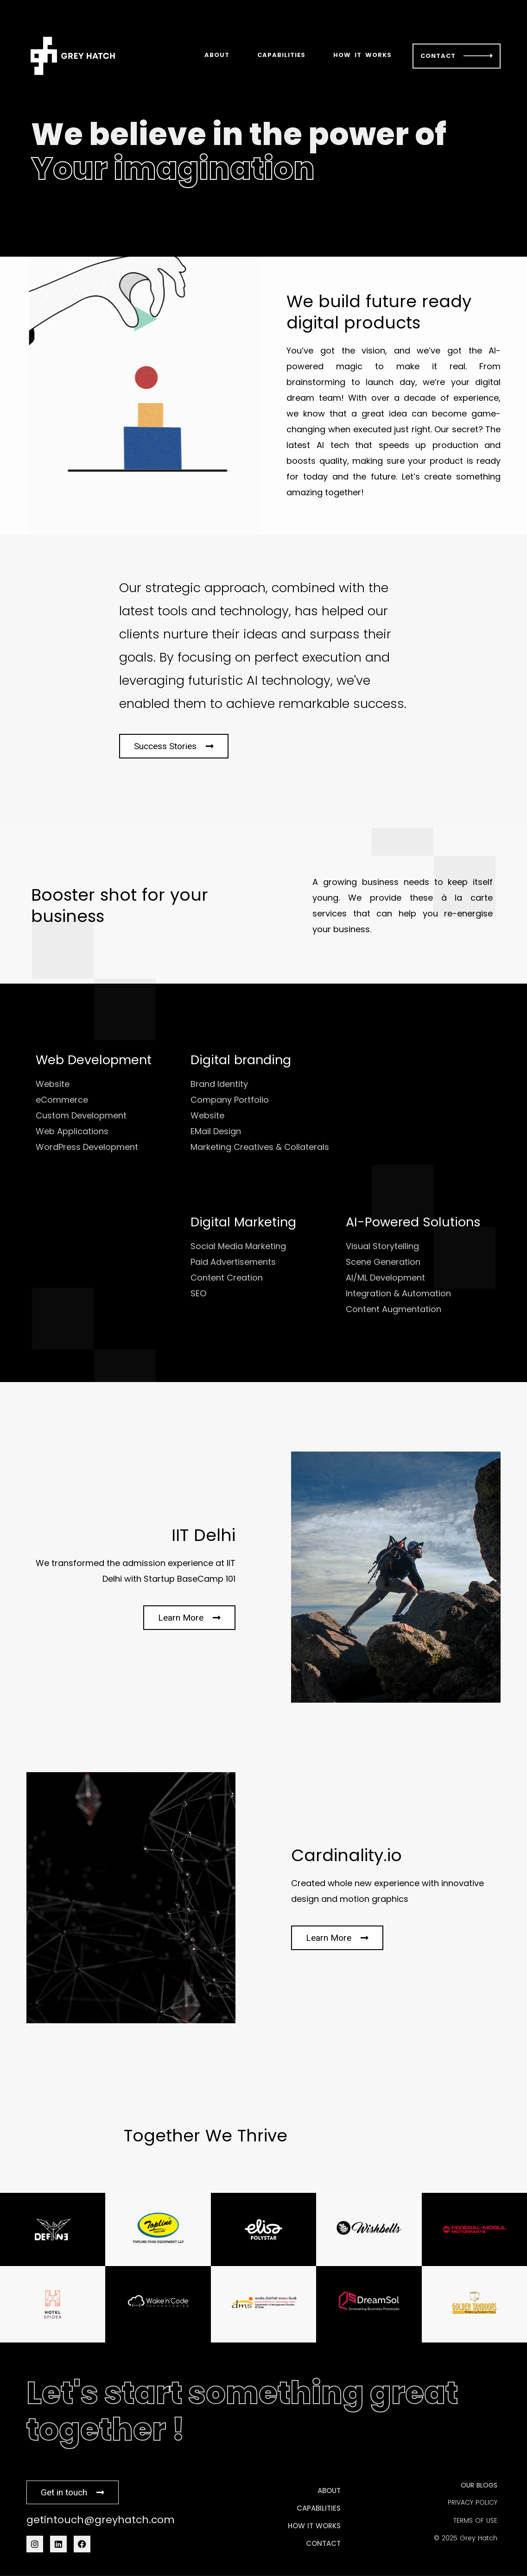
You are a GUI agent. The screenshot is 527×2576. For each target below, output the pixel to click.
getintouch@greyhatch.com (100, 2520)
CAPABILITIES (281, 55)
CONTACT (438, 55)
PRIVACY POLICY (472, 2502)
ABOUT (216, 55)
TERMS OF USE (475, 2520)
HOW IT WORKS (362, 55)
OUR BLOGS (479, 2485)
